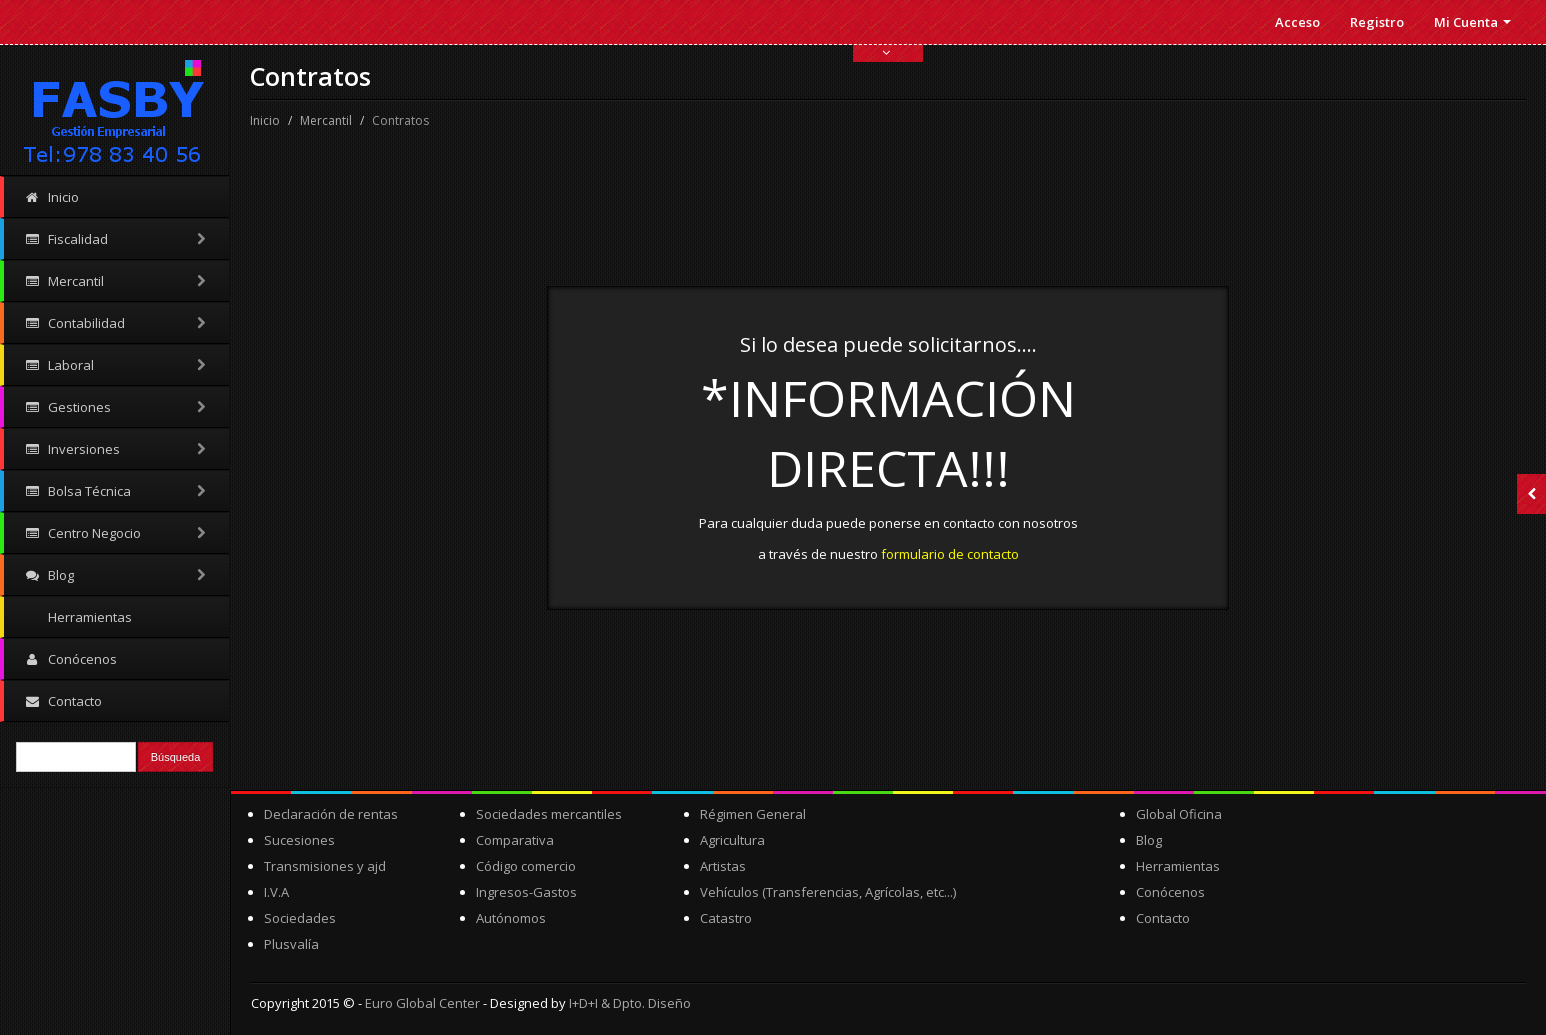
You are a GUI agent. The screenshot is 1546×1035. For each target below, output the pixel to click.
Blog (116, 575)
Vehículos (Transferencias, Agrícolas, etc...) (828, 892)
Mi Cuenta (1472, 22)
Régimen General (753, 814)
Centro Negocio (116, 533)
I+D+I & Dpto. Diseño (630, 1003)
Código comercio (526, 866)
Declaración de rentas (331, 814)
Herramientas (88, 617)
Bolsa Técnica (116, 491)
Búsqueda (176, 757)
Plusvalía (291, 944)
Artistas (723, 866)
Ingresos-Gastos (526, 892)
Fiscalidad (116, 239)
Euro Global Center (422, 1003)
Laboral (116, 365)
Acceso (1297, 22)
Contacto (63, 701)
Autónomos (511, 918)
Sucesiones (299, 840)
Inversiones (116, 449)
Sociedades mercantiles (549, 814)
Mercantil (116, 281)
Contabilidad (116, 323)
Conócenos (70, 659)
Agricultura (732, 840)
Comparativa (515, 840)
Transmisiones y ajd (325, 866)
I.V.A (276, 892)
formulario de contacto (950, 554)
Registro (1377, 22)
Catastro (726, 918)
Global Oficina (1179, 814)
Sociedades (300, 918)
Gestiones (116, 407)
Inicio (51, 197)
